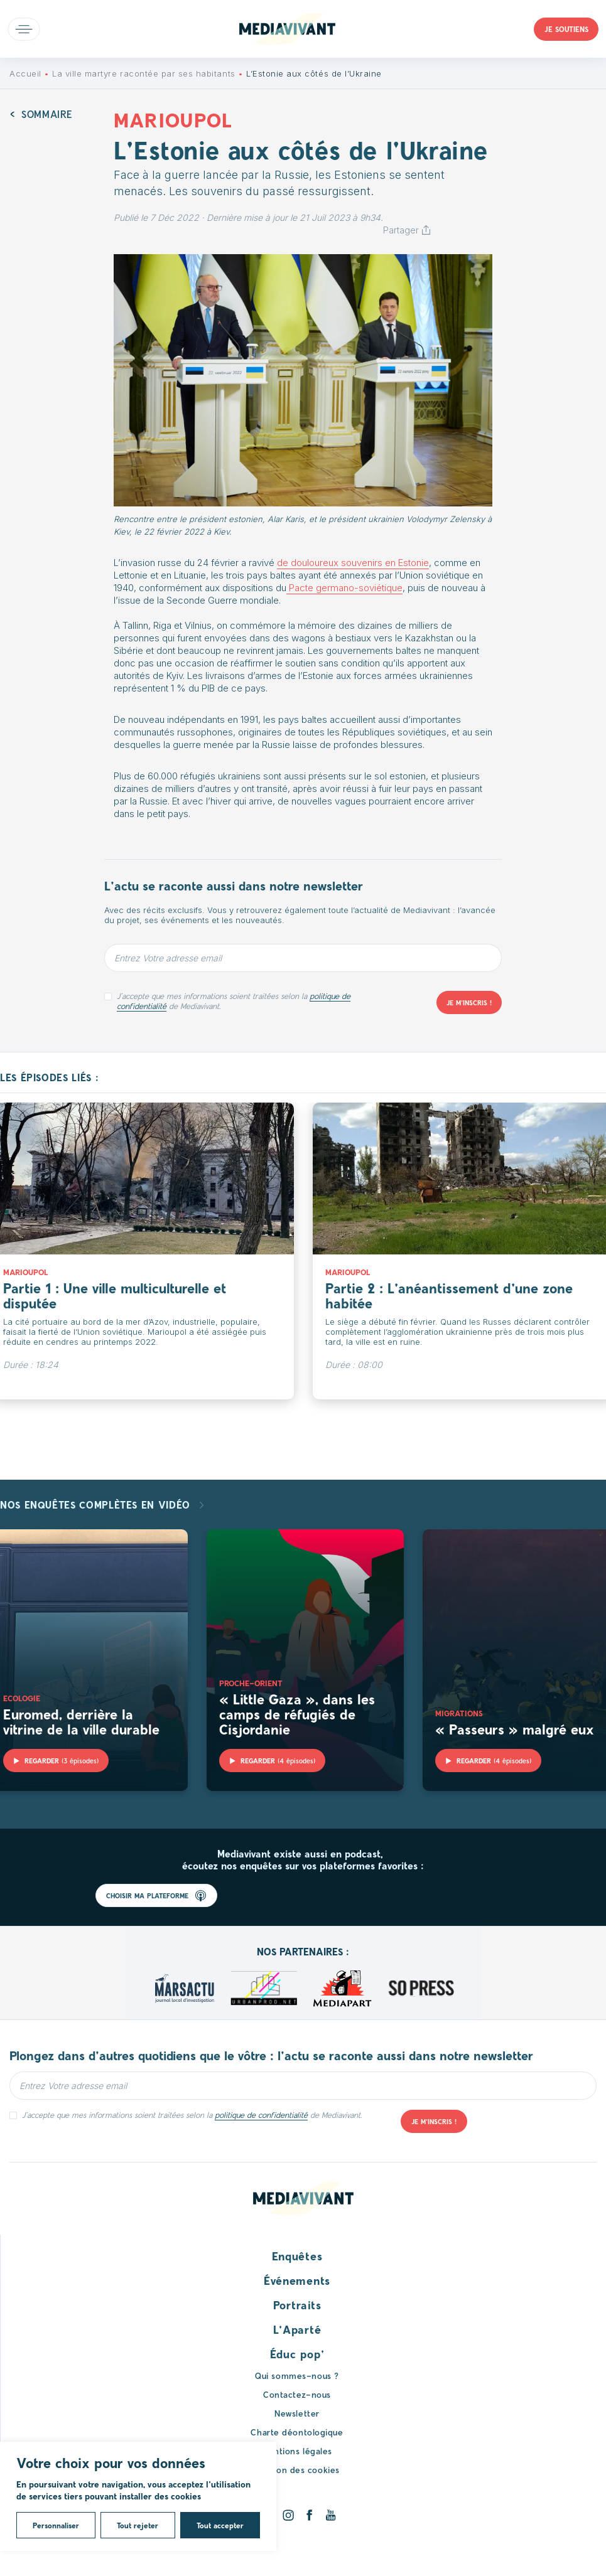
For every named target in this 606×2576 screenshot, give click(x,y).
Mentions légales (297, 2450)
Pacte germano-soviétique (344, 588)
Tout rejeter (137, 2525)
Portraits (297, 2305)
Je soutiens (566, 28)
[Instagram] (288, 2515)
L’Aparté (297, 2329)
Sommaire (47, 114)
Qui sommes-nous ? (297, 2375)
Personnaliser (56, 2525)
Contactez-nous (297, 2394)
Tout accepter (220, 2525)
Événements (297, 2280)
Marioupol (25, 1272)
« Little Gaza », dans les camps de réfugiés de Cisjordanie (297, 1714)
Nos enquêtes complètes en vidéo (96, 1504)
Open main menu (24, 29)
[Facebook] (309, 2515)
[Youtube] (331, 2515)
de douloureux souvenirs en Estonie (353, 563)
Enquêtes (297, 2256)
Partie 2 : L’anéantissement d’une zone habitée (449, 1295)
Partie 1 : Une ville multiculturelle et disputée (114, 1295)
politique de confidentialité (261, 2115)
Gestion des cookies (297, 2469)
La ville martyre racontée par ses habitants (143, 73)
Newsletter (297, 2413)
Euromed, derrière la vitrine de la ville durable (81, 1721)
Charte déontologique (297, 2432)
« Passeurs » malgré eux (514, 1729)
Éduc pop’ (297, 2354)
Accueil (25, 73)
